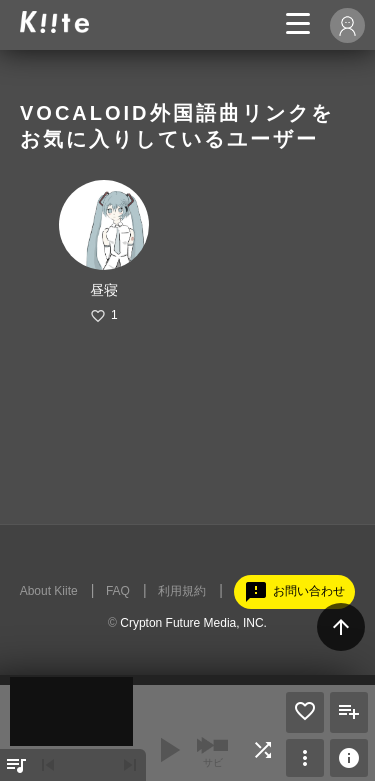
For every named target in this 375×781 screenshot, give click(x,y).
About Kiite (49, 591)
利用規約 (182, 591)
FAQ (118, 591)
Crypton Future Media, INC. (193, 623)
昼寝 (104, 290)
